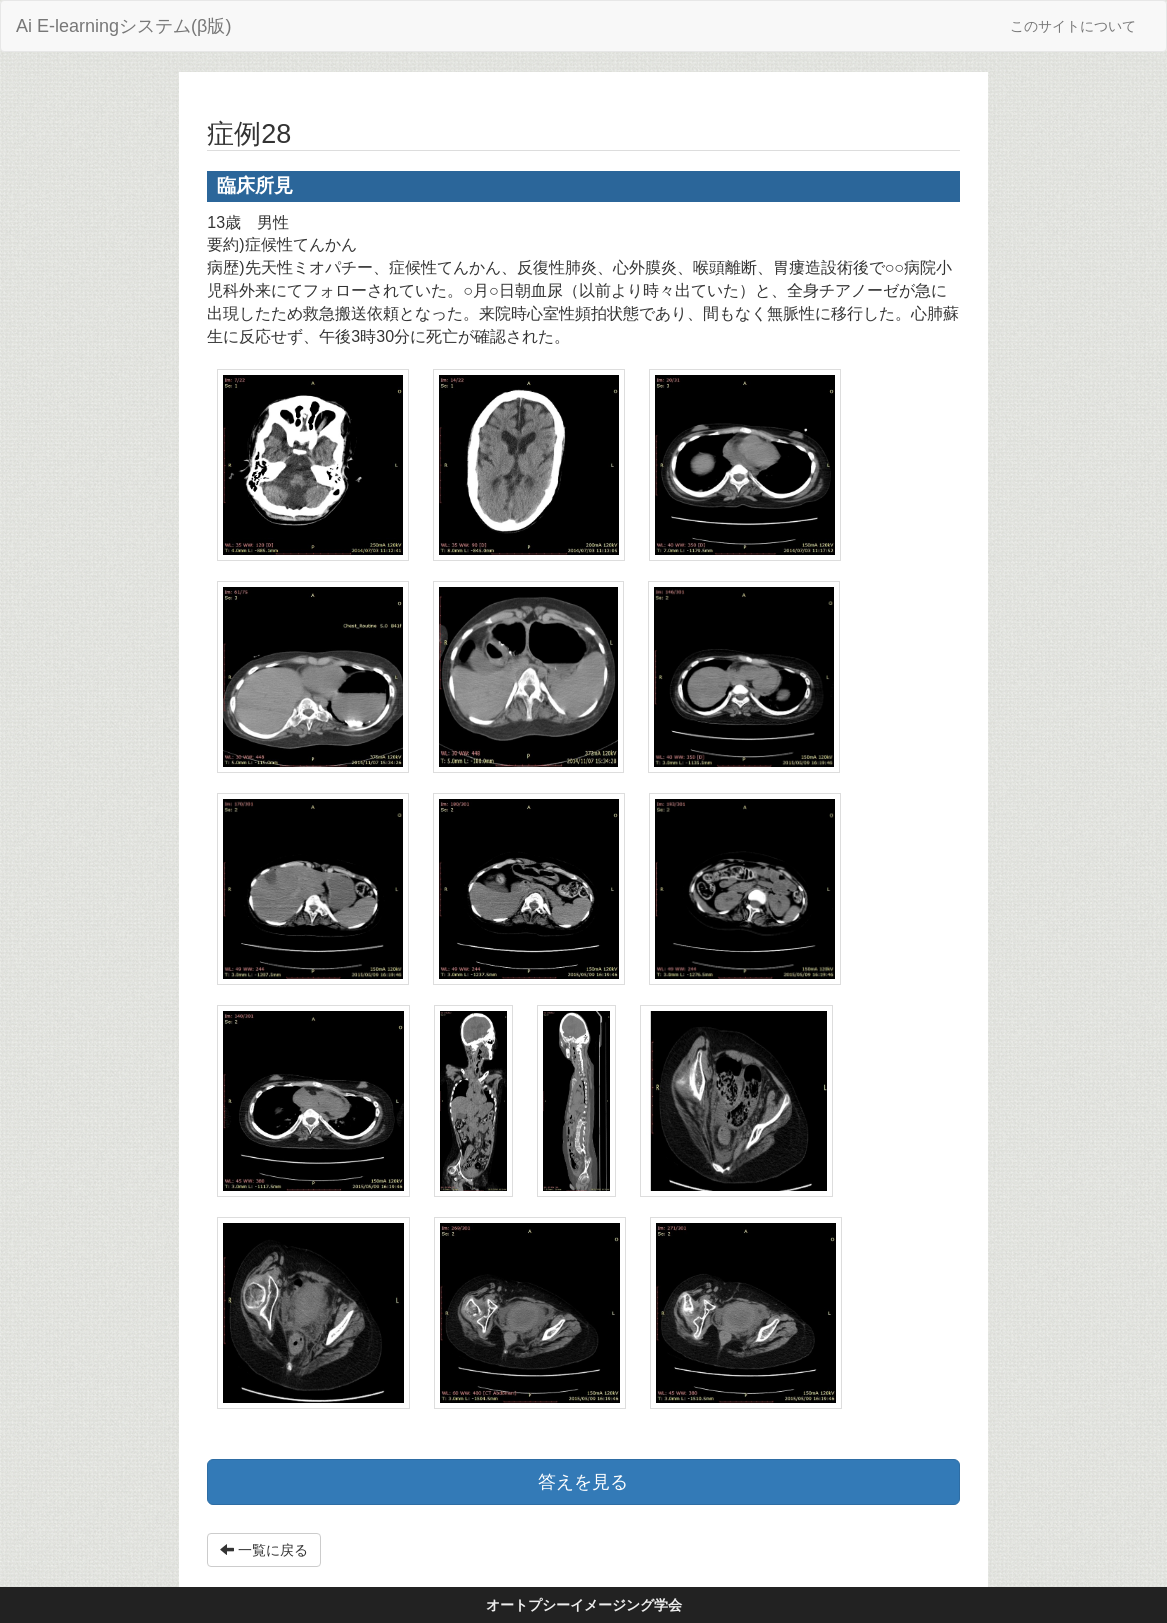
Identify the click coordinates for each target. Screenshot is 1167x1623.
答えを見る (583, 1482)
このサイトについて (1073, 26)
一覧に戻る (264, 1550)
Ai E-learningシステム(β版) (123, 26)
